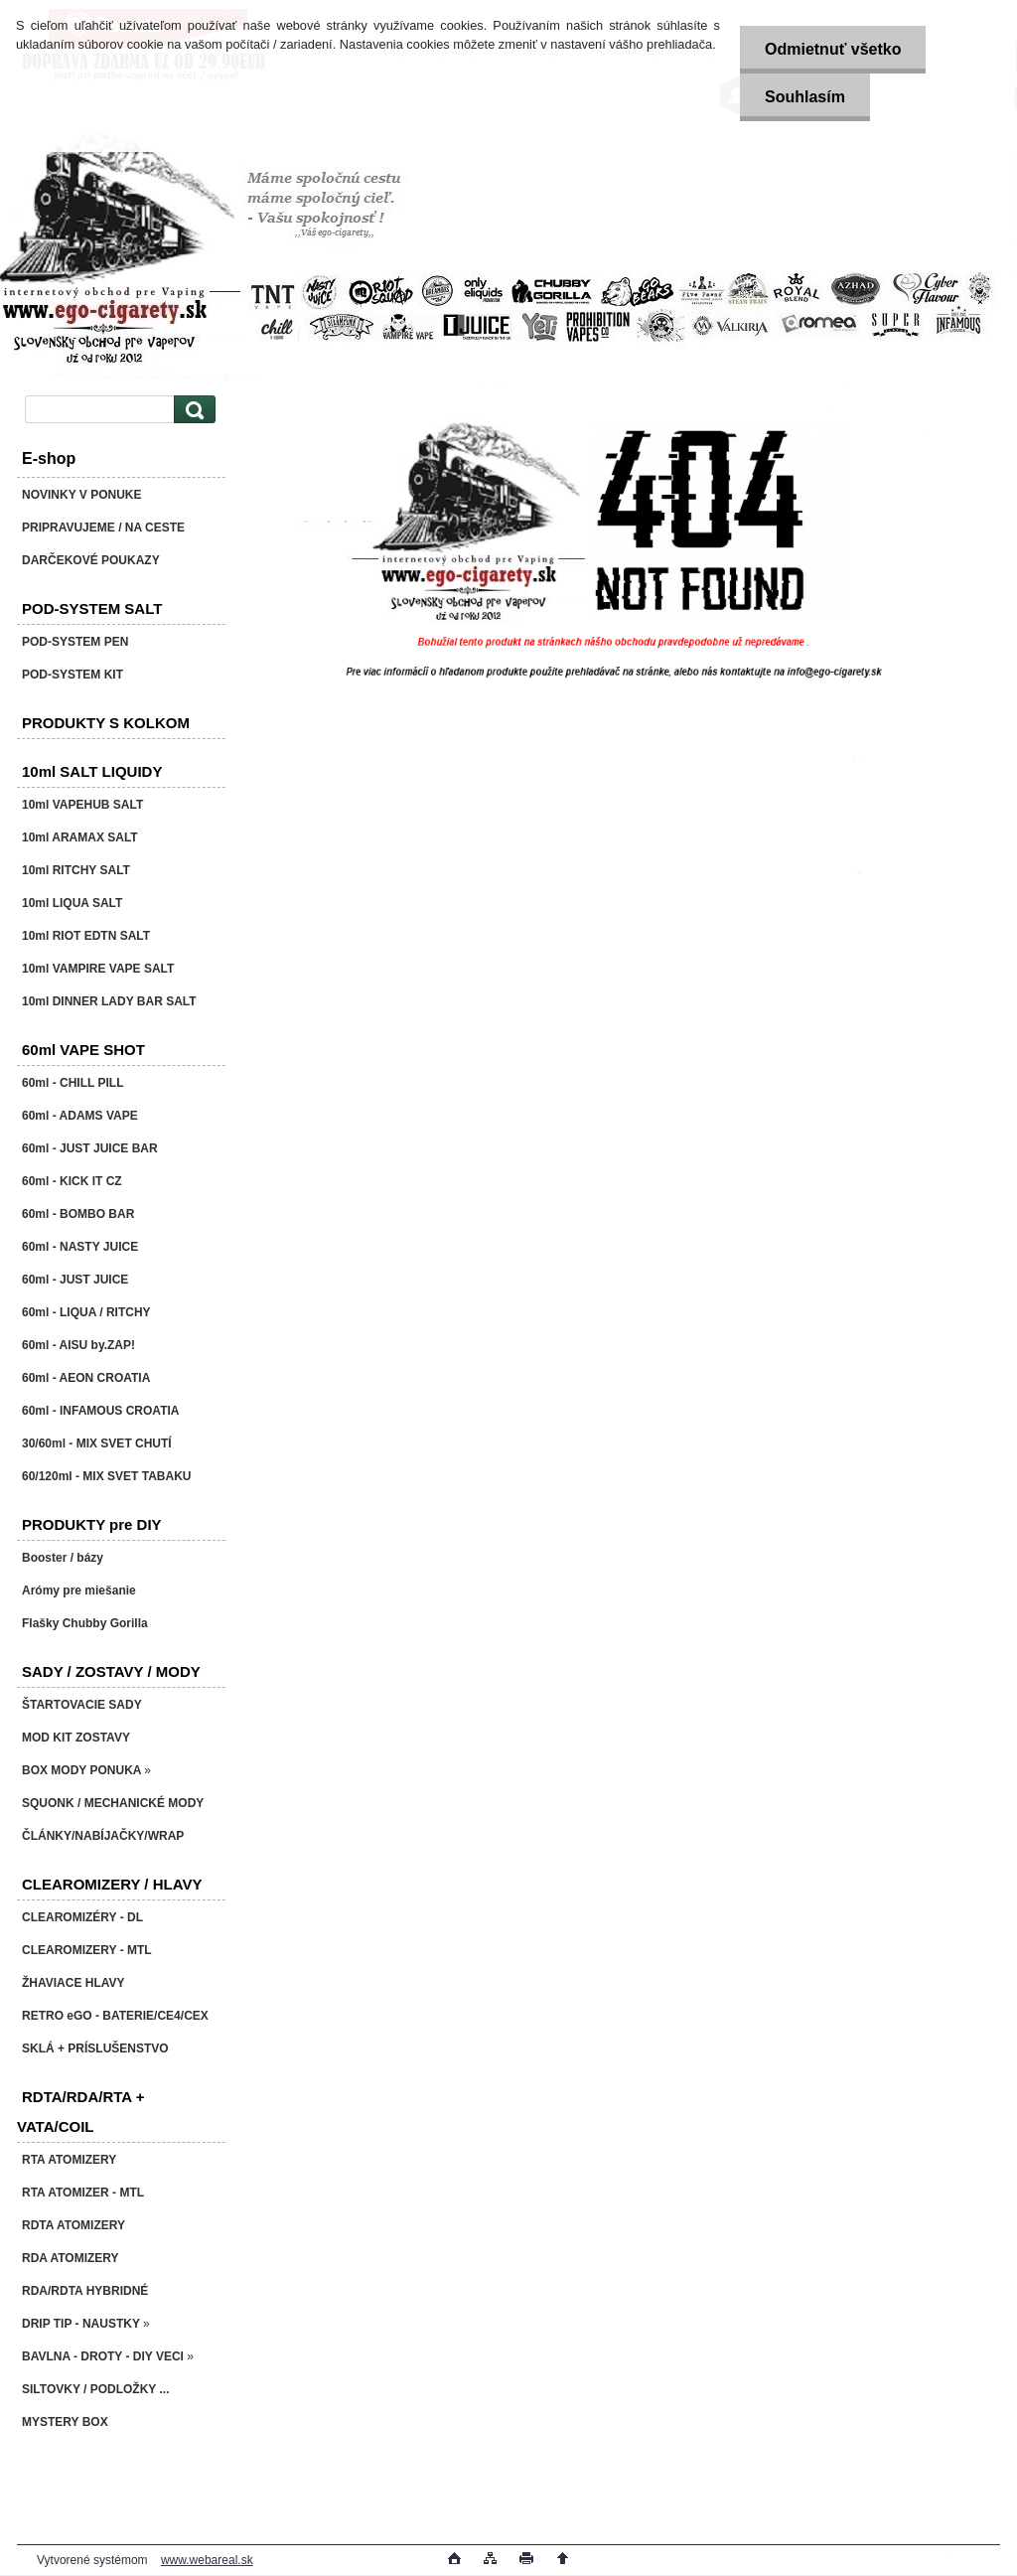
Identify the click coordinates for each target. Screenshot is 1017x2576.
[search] (192, 409)
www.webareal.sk (207, 2560)
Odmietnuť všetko (833, 49)
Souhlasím (805, 96)
